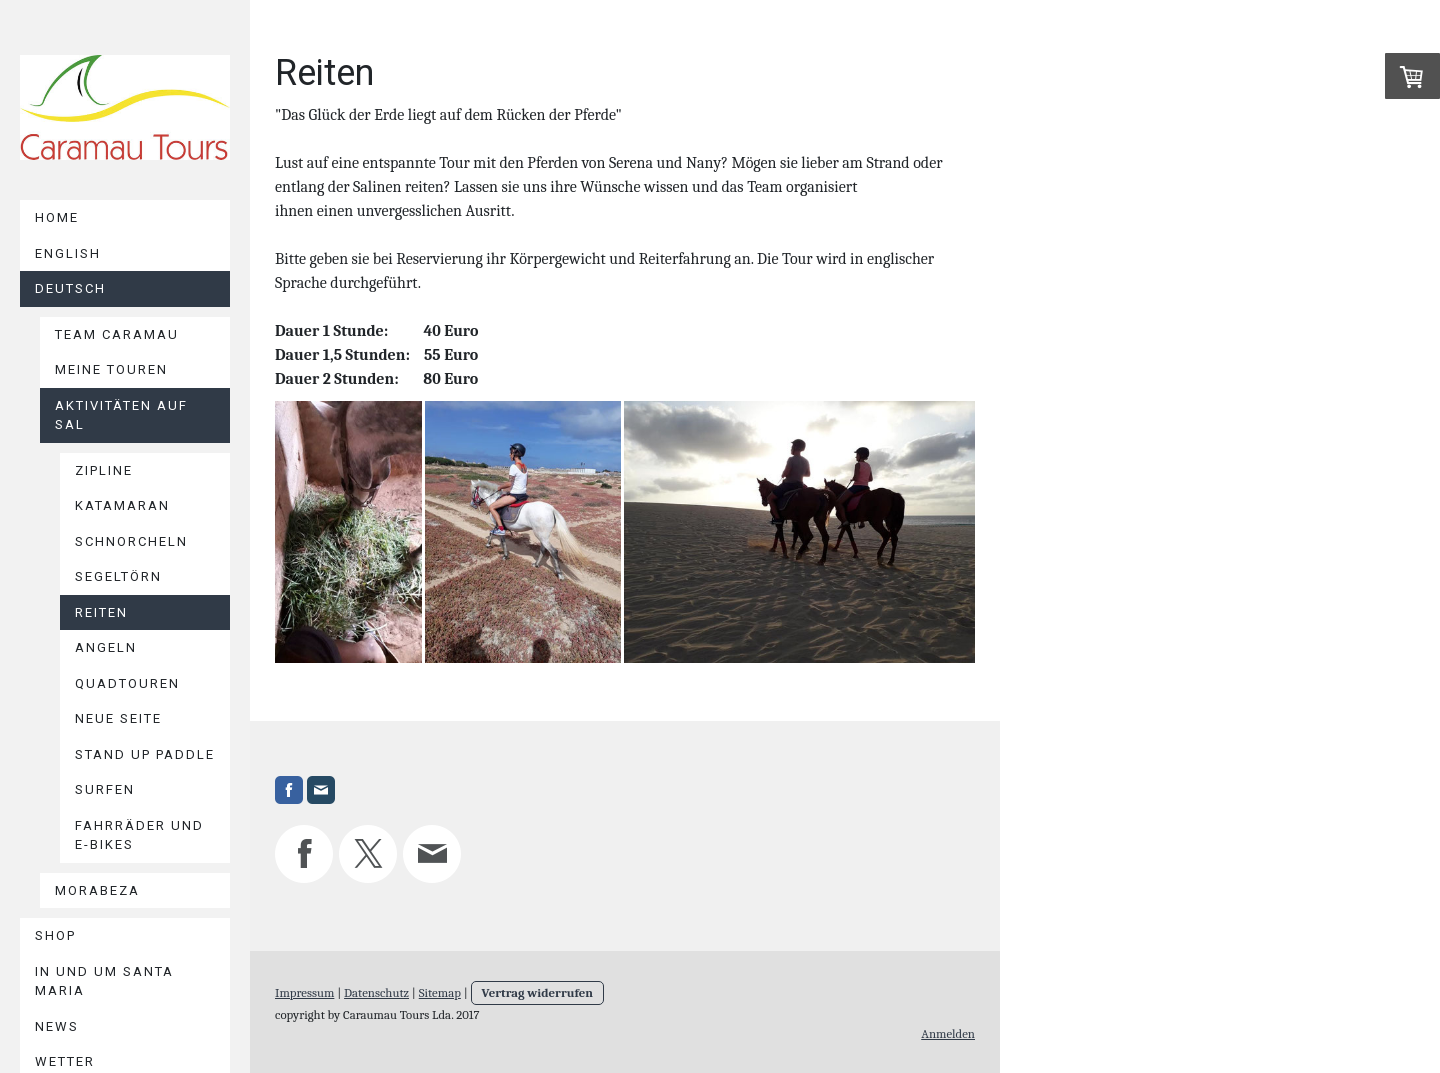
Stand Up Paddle (145, 754)
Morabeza (97, 890)
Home (57, 217)
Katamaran (122, 505)
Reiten (101, 612)
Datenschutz (376, 992)
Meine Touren (111, 369)
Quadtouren (127, 683)
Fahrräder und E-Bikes (139, 835)
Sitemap (440, 992)
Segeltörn (118, 576)
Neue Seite (118, 718)
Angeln (106, 647)
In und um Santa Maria (104, 981)
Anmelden (948, 1033)
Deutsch (70, 288)
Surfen (105, 789)
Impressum (304, 992)
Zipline (104, 470)
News (57, 1026)
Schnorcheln (131, 541)
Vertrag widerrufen (538, 992)
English (68, 253)
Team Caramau (117, 334)
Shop (55, 935)
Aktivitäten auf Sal (121, 415)
